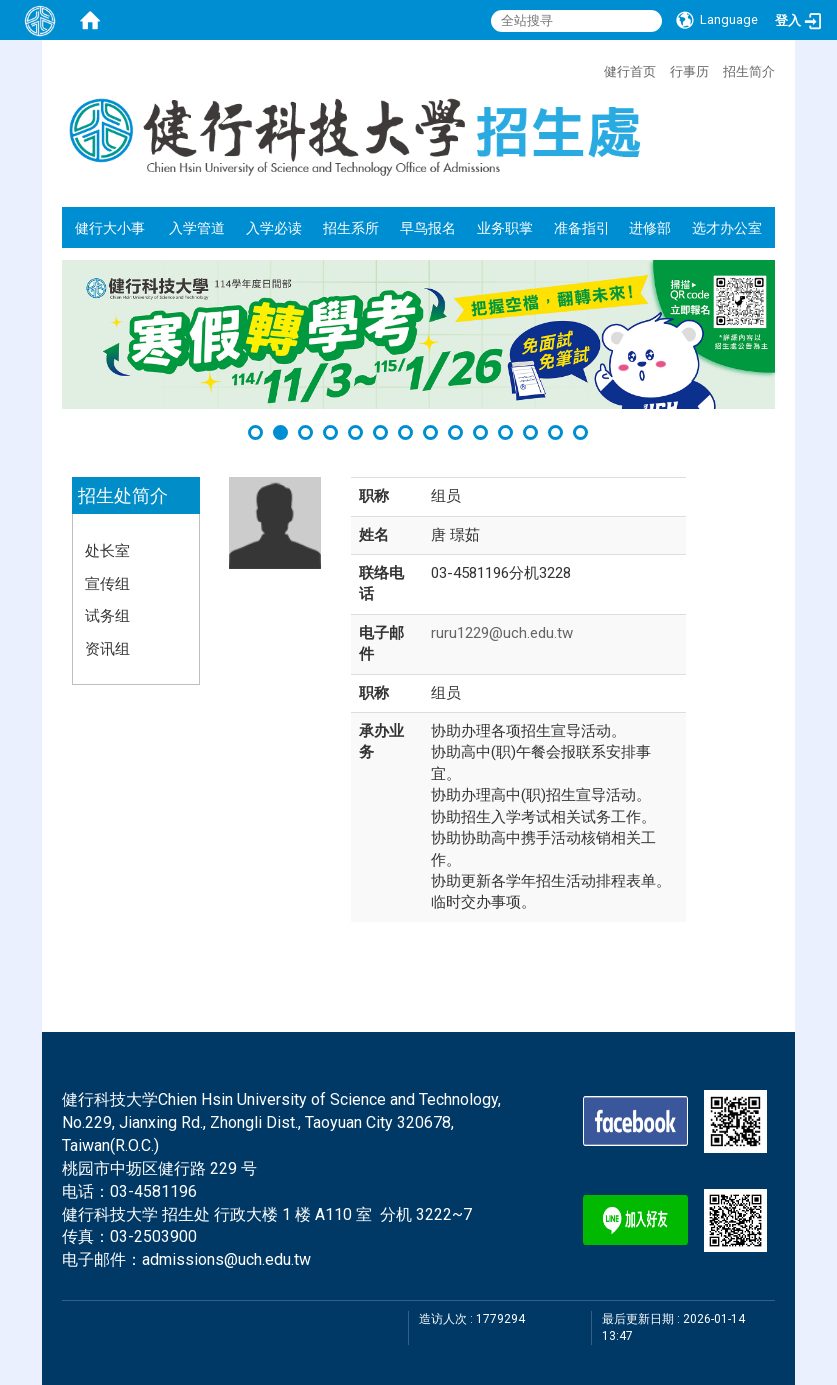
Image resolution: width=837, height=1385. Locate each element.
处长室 (107, 550)
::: (594, 69)
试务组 (107, 615)
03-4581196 (153, 1191)
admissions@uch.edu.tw (226, 1259)
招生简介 (749, 71)
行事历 (689, 71)
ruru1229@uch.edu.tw (502, 633)
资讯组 (107, 648)
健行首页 (630, 71)
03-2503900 (153, 1236)
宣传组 (107, 583)
